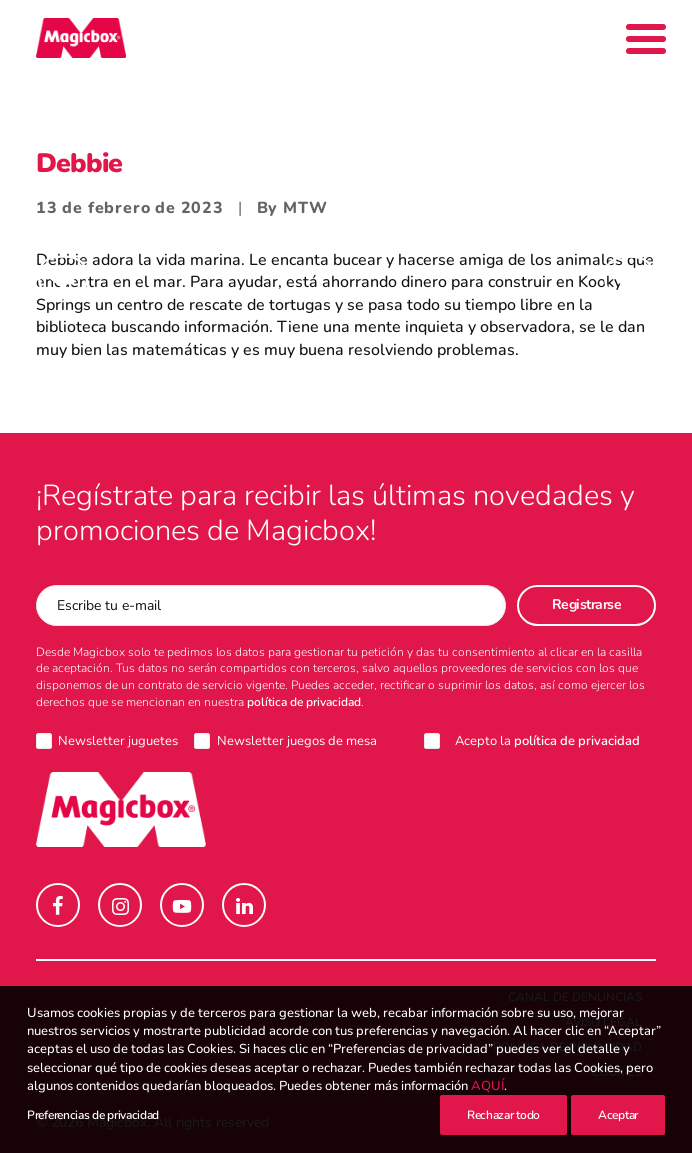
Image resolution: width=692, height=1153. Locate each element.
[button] (58, 905)
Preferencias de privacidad (93, 1116)
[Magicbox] (81, 38)
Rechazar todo (503, 1116)
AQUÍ (487, 1087)
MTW (305, 208)
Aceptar (618, 1116)
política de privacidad (304, 702)
